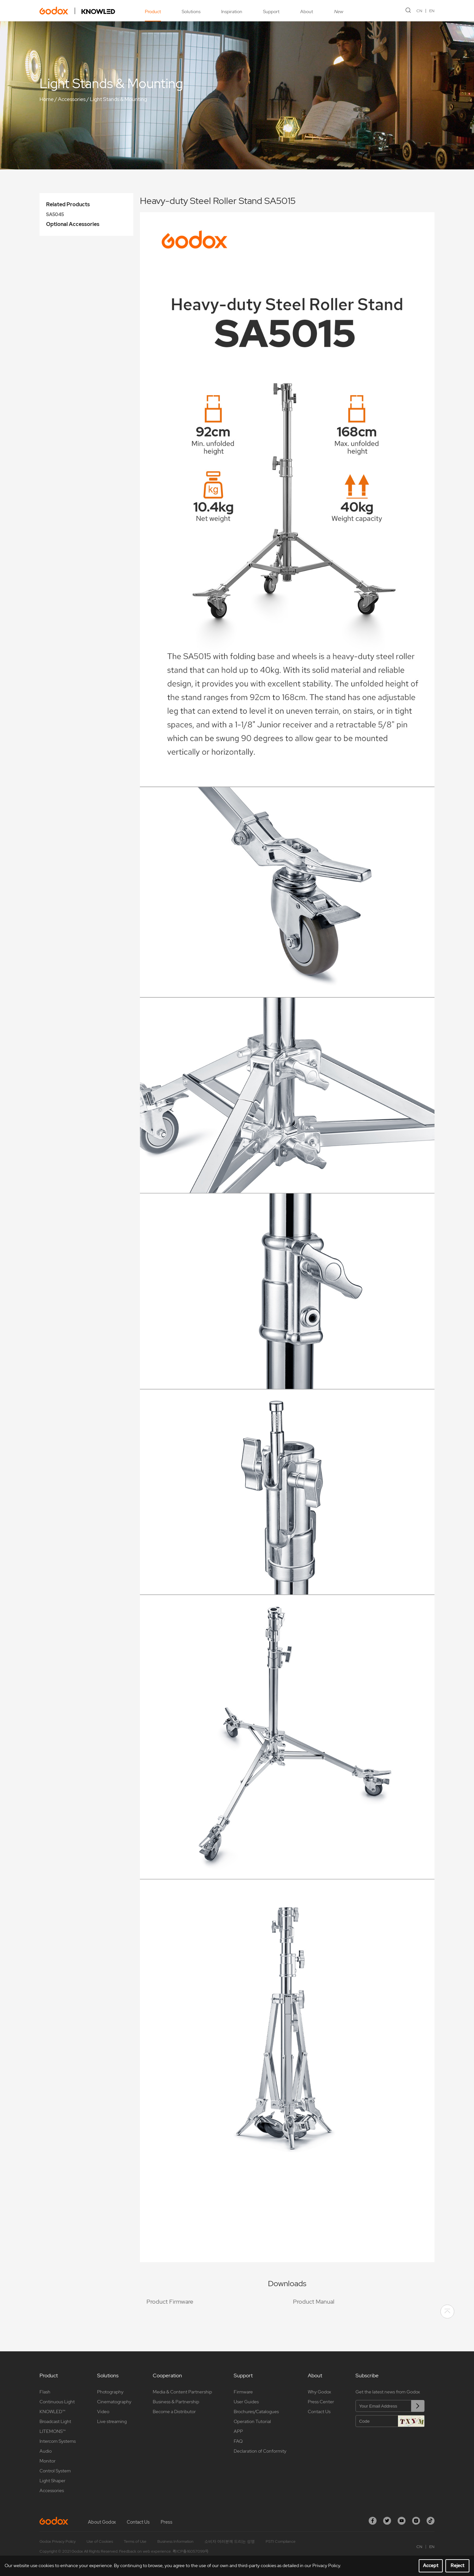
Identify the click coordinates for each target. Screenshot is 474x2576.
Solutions (191, 11)
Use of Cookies (100, 2541)
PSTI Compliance (281, 2541)
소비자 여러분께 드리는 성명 (229, 2541)
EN (431, 11)
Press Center (321, 2402)
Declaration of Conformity (260, 2451)
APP (238, 2431)
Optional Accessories (72, 224)
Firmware (243, 2392)
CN (419, 11)
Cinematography (114, 2402)
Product (153, 11)
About (306, 11)
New (338, 11)
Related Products (68, 204)
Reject (457, 2565)
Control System (55, 2471)
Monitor (48, 2461)
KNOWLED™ (52, 2411)
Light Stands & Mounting (118, 99)
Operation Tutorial (252, 2421)
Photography (110, 2392)
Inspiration (231, 11)
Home (47, 99)
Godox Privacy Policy (58, 2541)
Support (271, 11)
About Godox (102, 2522)
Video (103, 2411)
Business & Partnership (176, 2402)
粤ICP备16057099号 (190, 2551)
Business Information (175, 2541)
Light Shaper (53, 2481)
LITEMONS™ (53, 2431)
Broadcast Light (55, 2421)
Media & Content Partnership (182, 2392)
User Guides (246, 2402)
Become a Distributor (174, 2411)
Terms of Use (135, 2541)
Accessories (72, 99)
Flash (45, 2392)
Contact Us (319, 2411)
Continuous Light (57, 2402)
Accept (430, 2565)
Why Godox (319, 2392)
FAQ (238, 2441)
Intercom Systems (58, 2441)
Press (166, 2522)
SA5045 (55, 214)
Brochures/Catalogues (256, 2411)
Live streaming (112, 2421)
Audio (46, 2451)
